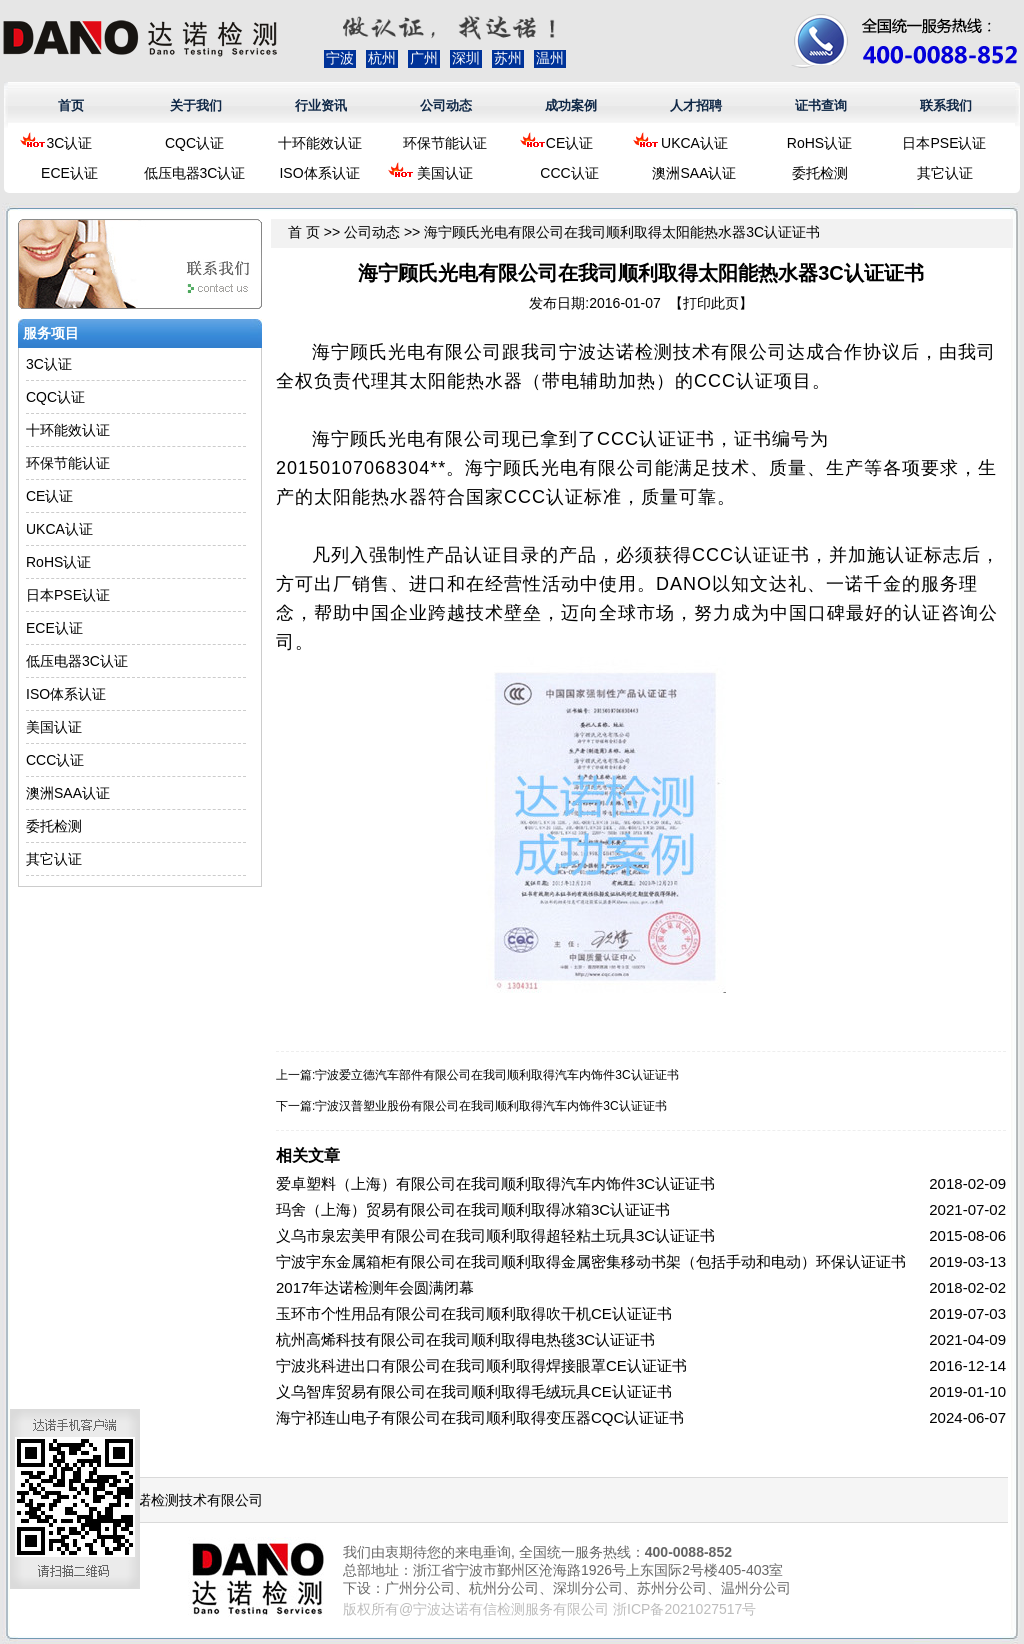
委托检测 (820, 173)
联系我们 (946, 105)
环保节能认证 (445, 143)
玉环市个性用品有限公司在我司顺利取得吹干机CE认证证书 (474, 1313)
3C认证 (70, 143)
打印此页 (711, 303)
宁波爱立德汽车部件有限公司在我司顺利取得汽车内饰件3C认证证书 (496, 1075)
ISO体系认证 (319, 173)
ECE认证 (69, 173)
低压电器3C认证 (195, 173)
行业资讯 (321, 105)
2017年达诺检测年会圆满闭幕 (375, 1287)
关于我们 (196, 105)
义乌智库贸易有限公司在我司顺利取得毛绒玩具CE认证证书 (474, 1391)
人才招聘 (696, 105)
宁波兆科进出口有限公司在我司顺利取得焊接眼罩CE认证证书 (481, 1365)
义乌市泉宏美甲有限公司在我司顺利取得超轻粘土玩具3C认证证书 (495, 1235)
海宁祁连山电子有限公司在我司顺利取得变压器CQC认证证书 (480, 1417)
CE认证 (569, 143)
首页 (71, 105)
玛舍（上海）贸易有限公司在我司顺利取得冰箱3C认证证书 (473, 1209)
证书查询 (821, 105)
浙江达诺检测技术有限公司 (179, 1500)
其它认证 (945, 173)
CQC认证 (194, 143)
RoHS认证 (819, 143)
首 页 (304, 232)
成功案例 (571, 105)
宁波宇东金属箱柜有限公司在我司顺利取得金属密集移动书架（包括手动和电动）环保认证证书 (591, 1261)
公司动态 (446, 105)
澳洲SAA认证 (694, 173)
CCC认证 (569, 173)
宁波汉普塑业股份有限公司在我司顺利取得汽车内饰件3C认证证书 (490, 1106)
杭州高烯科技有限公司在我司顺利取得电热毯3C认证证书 (465, 1339)
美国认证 (445, 173)
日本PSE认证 (944, 143)
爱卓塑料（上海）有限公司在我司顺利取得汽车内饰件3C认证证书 (495, 1183)
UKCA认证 (694, 143)
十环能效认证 (320, 143)
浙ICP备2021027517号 (684, 1609)
